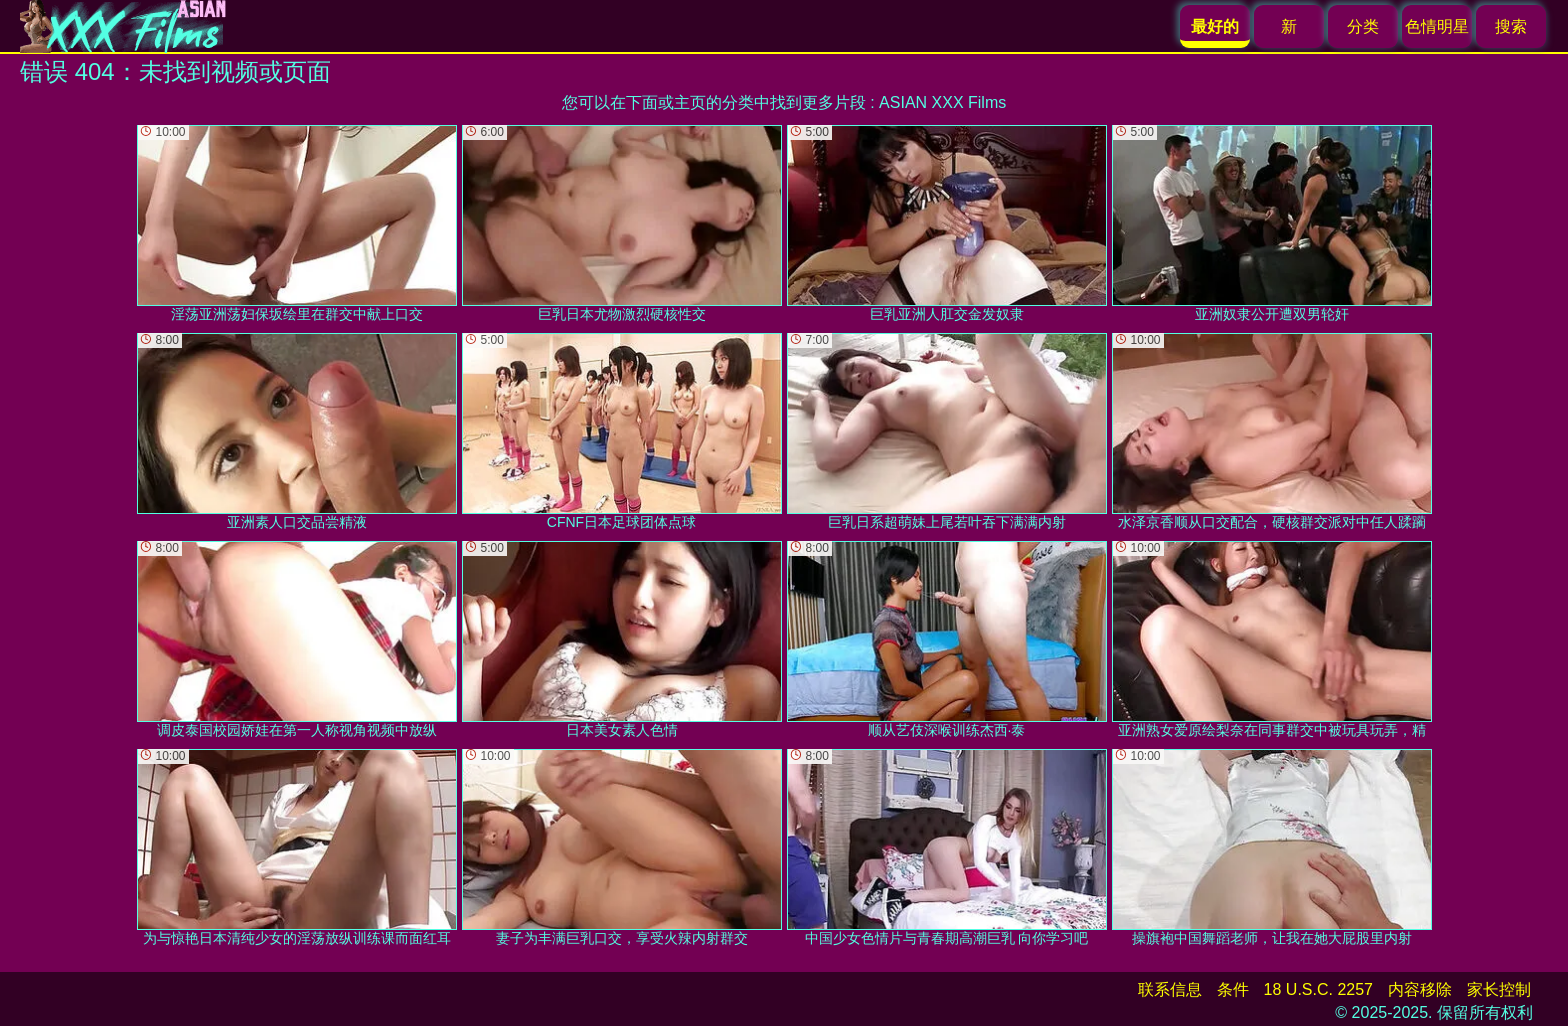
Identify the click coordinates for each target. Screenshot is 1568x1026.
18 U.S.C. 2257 (1318, 989)
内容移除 (1420, 989)
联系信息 (1170, 989)
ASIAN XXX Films (942, 102)
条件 (1233, 989)
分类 (1363, 26)
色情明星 (1437, 26)
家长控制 (1499, 989)
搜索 (1511, 26)
